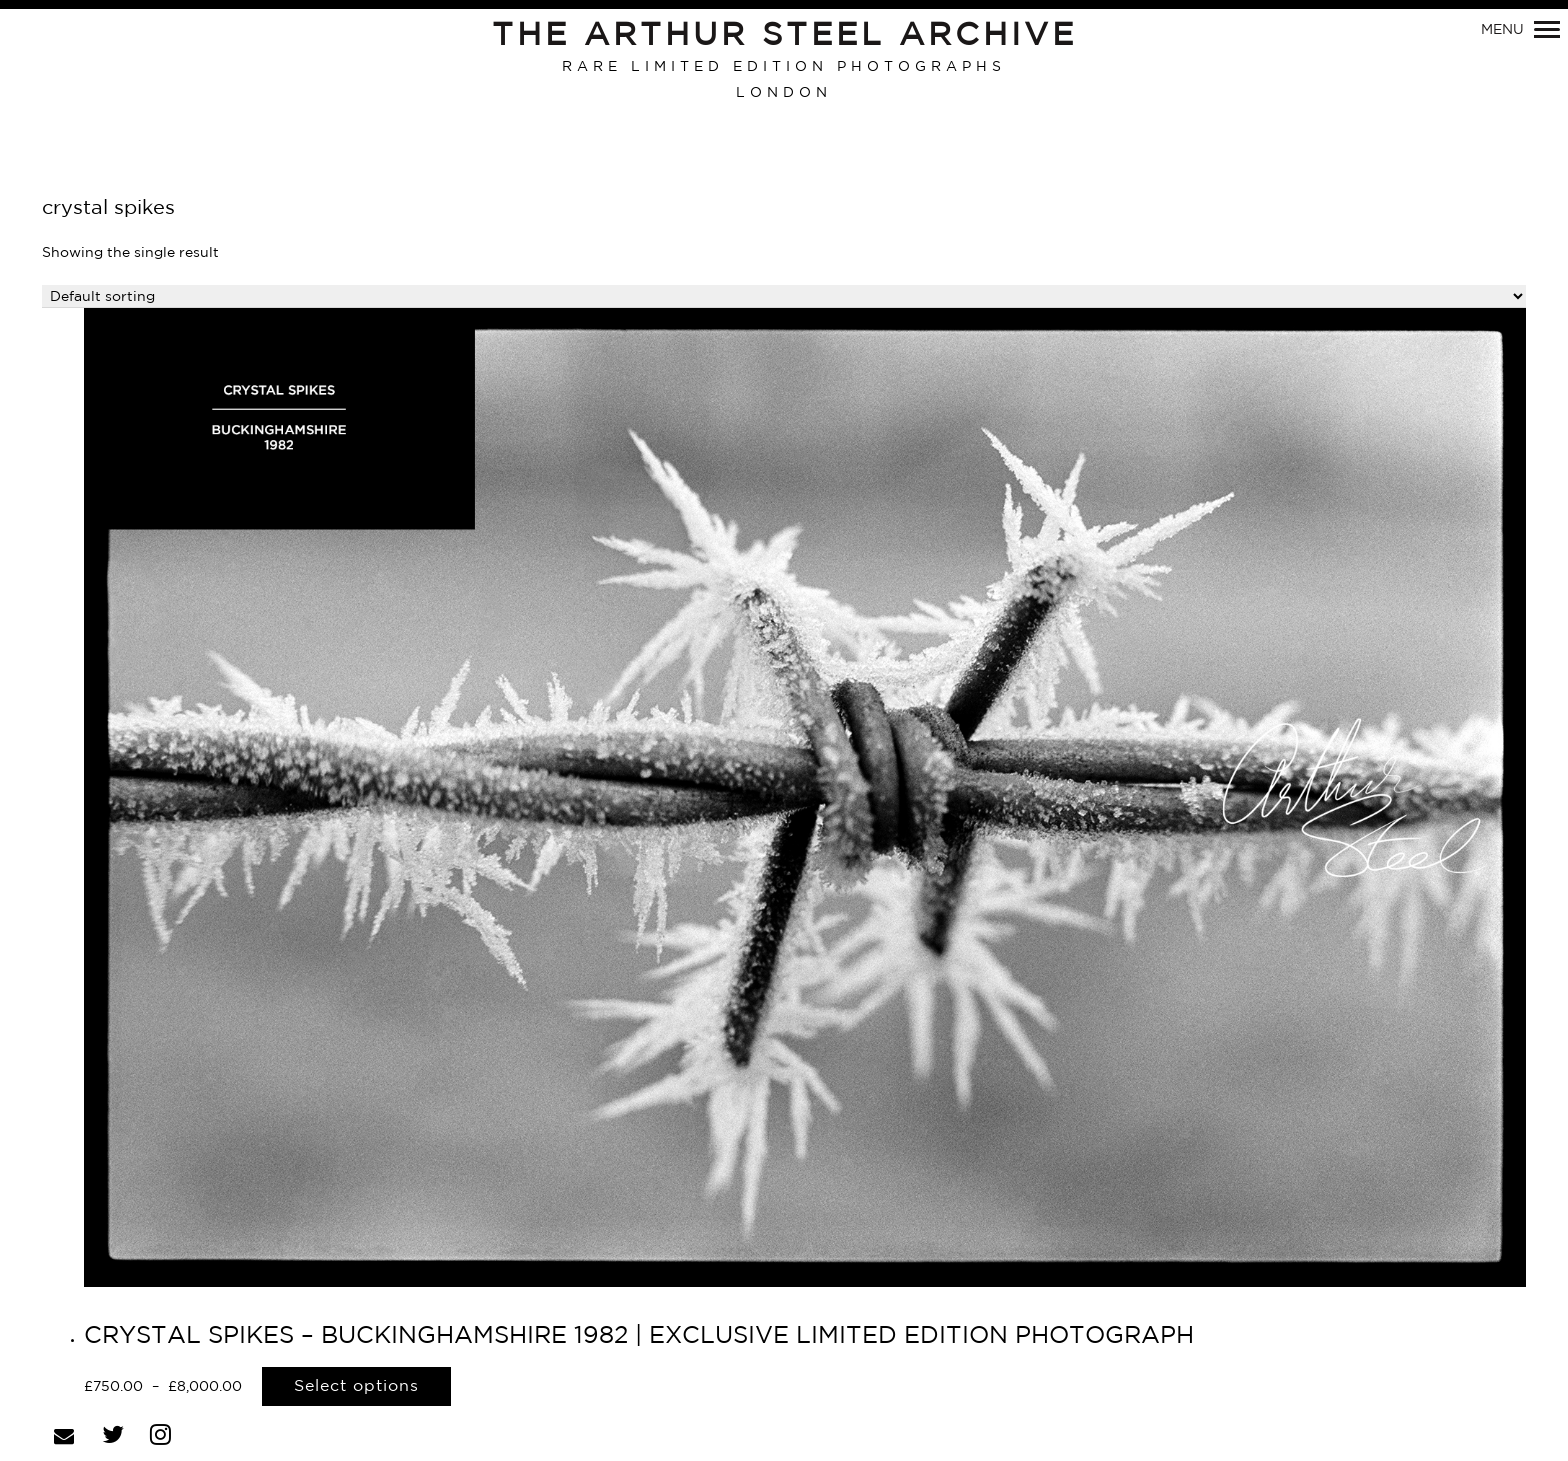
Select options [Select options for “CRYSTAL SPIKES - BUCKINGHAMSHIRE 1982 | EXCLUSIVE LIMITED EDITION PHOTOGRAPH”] (356, 1386)
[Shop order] (784, 296)
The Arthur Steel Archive (784, 36)
